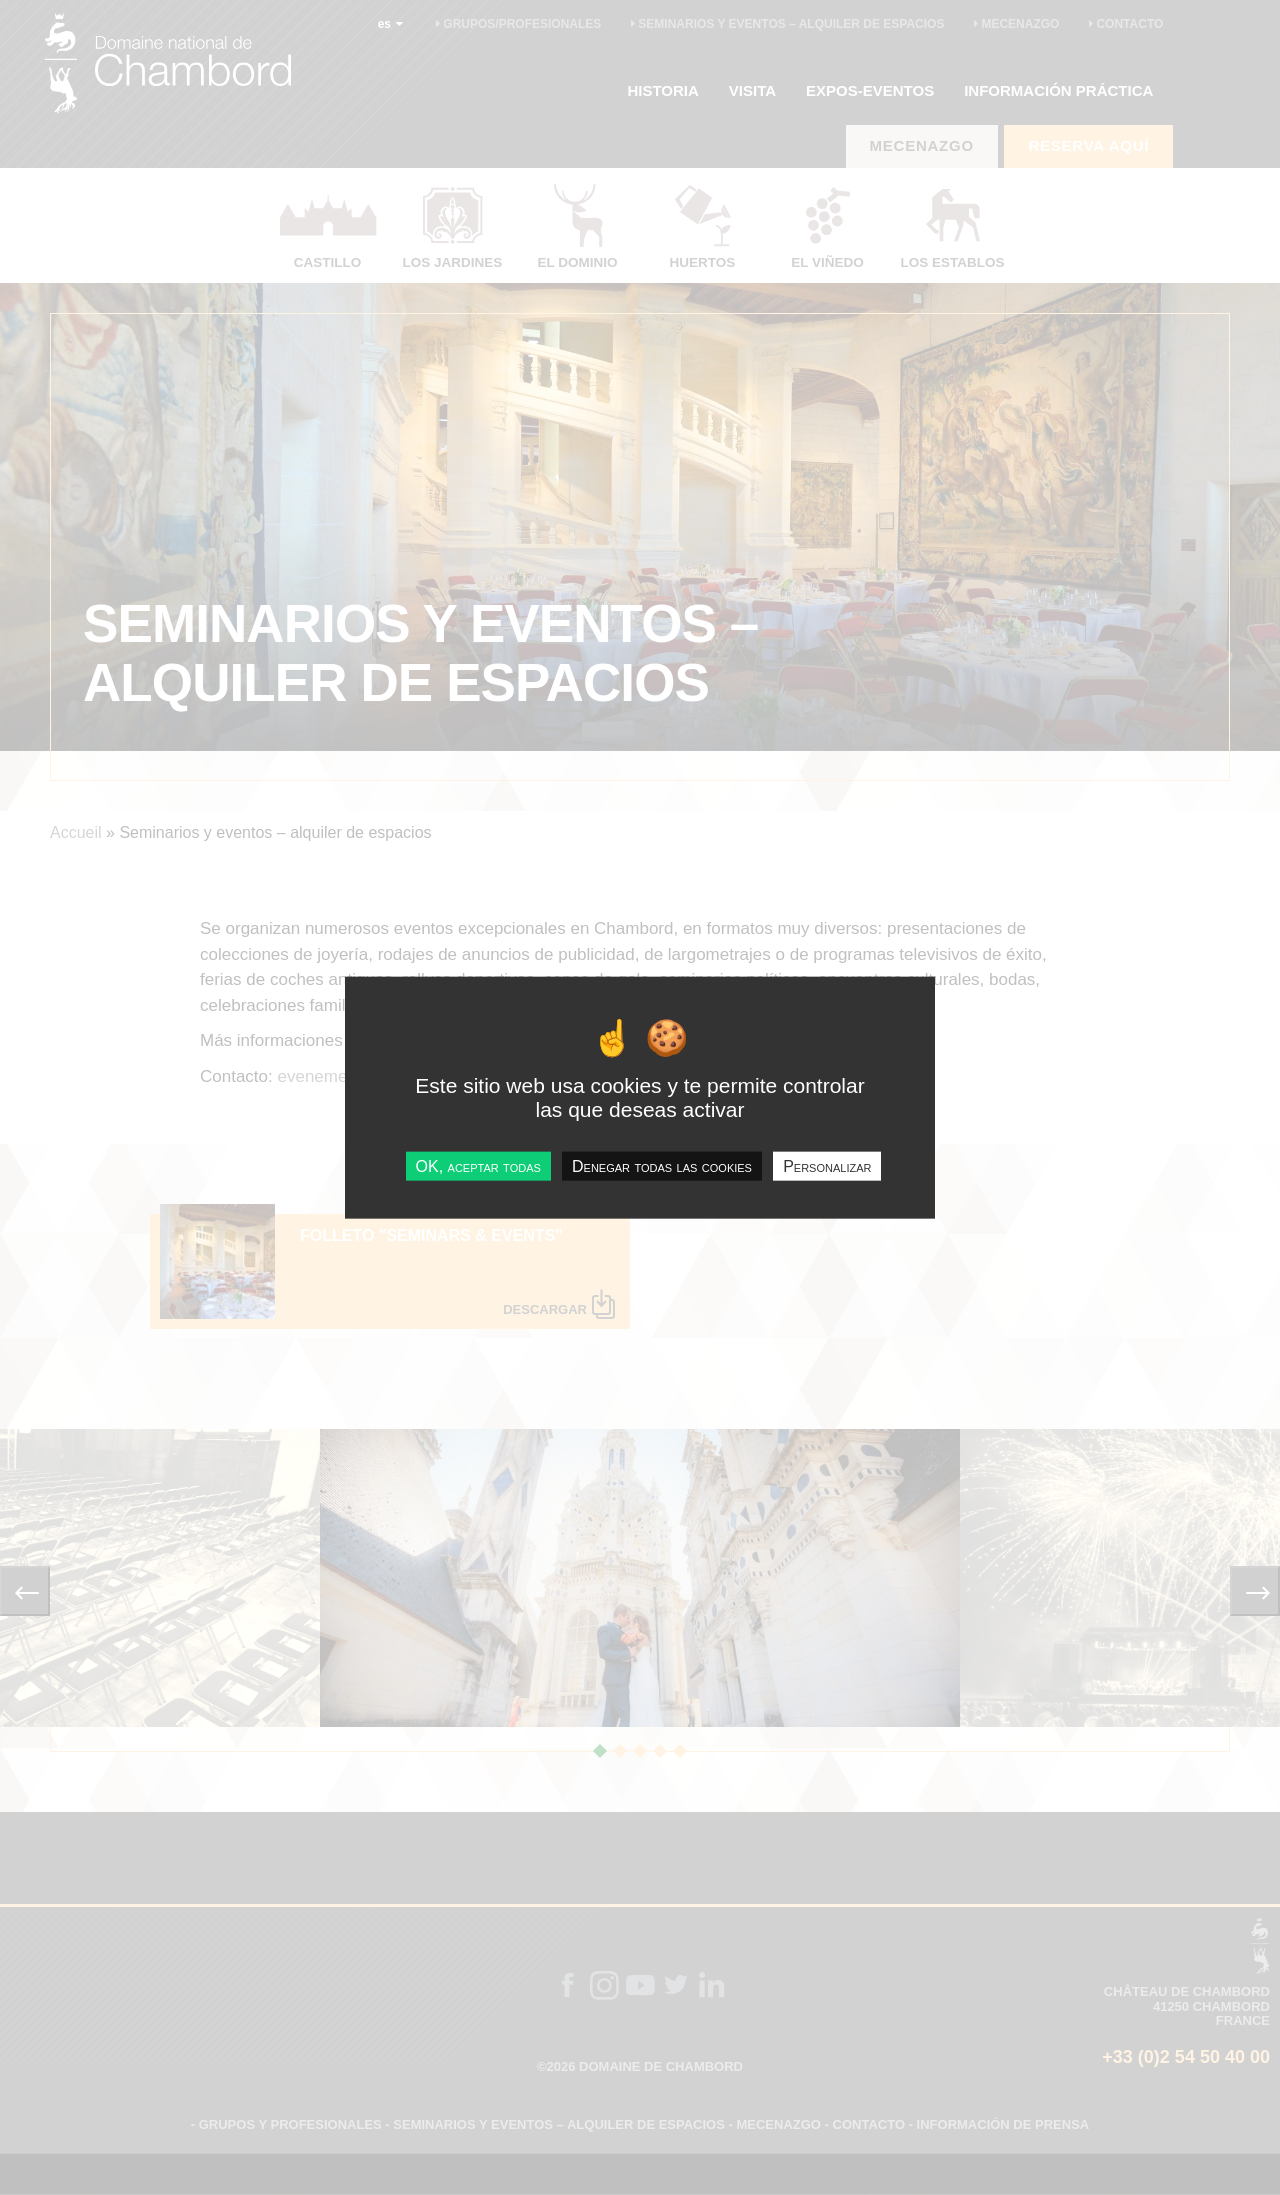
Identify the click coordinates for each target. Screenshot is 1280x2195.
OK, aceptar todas (478, 1166)
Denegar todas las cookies (662, 1166)
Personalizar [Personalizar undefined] (827, 1166)
